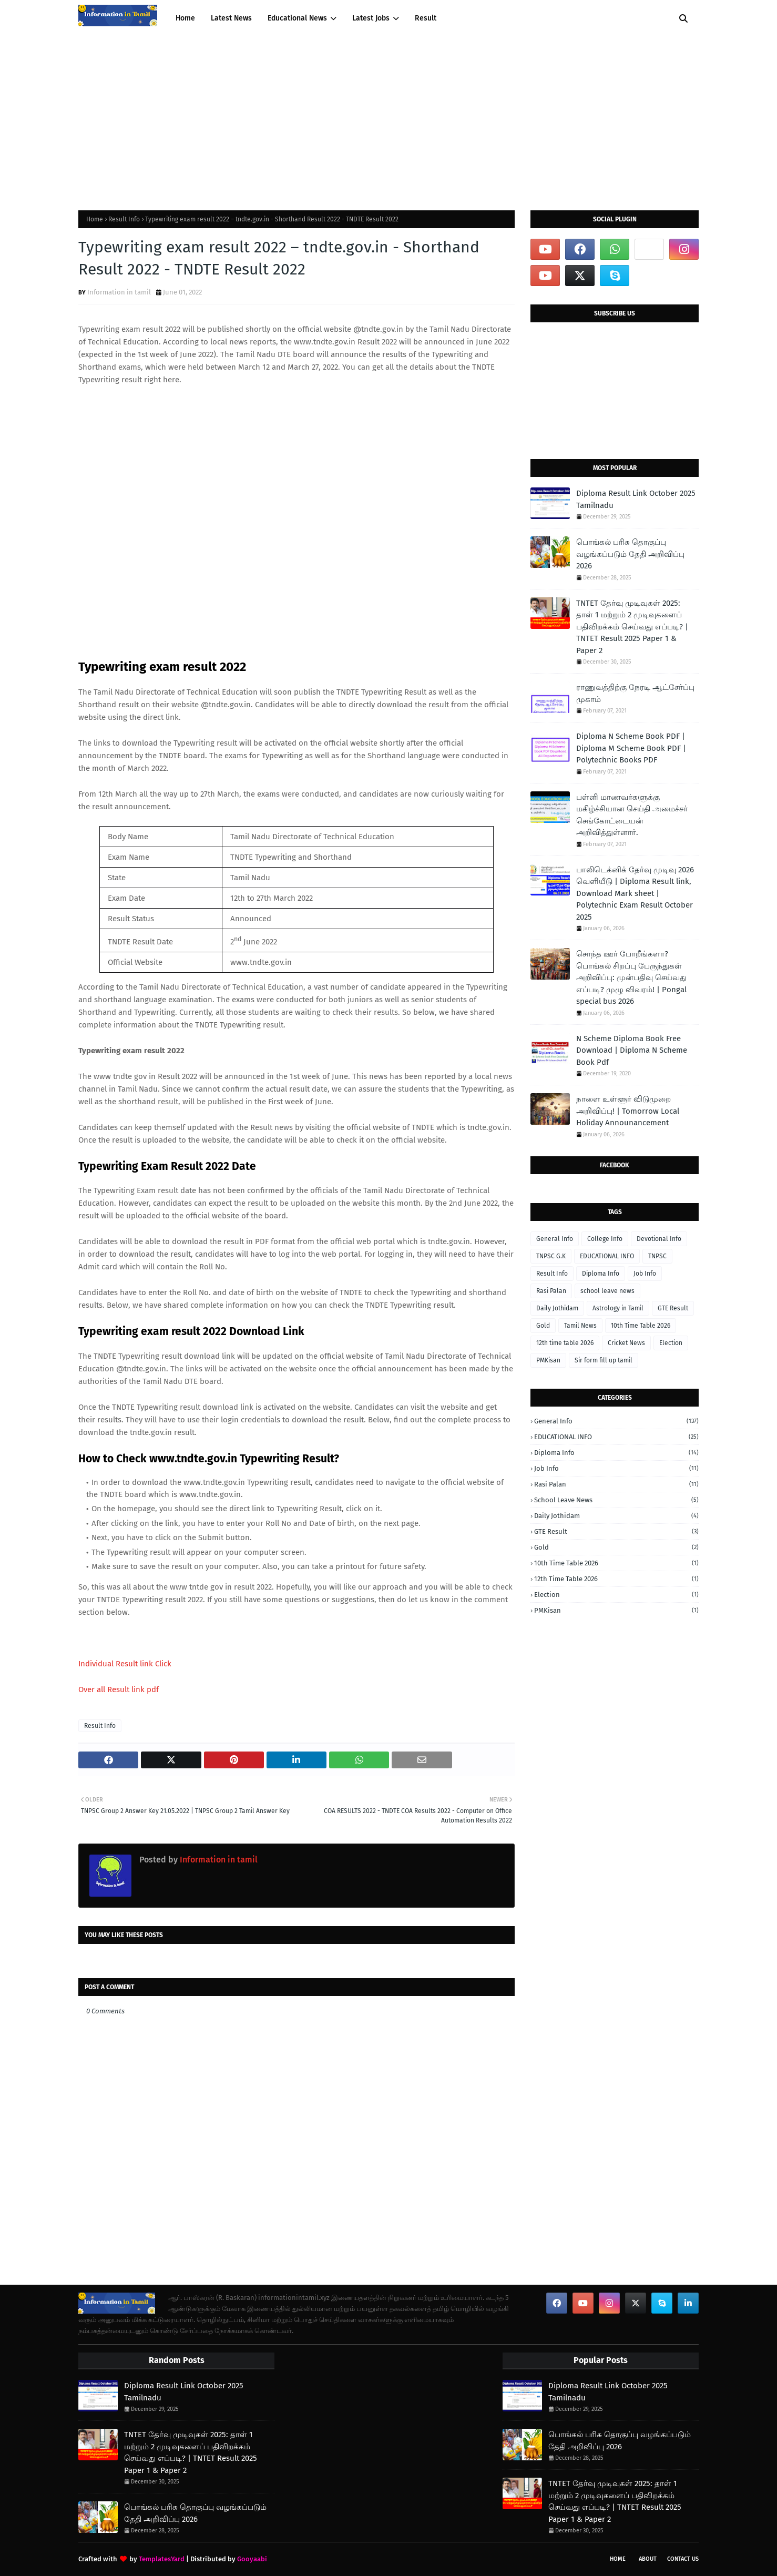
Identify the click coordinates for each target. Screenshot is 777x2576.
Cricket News (626, 1343)
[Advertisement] (388, 115)
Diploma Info (600, 1273)
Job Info (644, 1273)
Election (670, 1343)
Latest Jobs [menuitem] (371, 18)
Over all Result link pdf (118, 1689)
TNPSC (657, 1256)
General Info (554, 1239)
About (648, 2558)
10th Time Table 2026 (640, 1325)
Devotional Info (659, 1239)
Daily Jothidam (557, 1308)
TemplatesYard (162, 2559)
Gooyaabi (252, 2559)
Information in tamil (119, 292)
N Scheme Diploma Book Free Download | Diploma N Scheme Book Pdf (631, 1050)
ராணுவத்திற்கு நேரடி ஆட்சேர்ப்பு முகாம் (635, 693)
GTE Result (673, 1308)
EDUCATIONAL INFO (607, 1256)
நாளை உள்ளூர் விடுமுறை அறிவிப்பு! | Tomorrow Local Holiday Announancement (627, 1110)
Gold (543, 1325)
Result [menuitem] (425, 18)
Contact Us (683, 2558)
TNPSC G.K (551, 1256)
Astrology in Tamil (617, 1308)
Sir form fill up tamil (603, 1360)
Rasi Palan (551, 1291)
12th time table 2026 (565, 1343)
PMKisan (548, 1360)
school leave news (607, 1291)
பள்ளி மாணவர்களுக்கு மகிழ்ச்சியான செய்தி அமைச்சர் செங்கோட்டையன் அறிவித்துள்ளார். (632, 815)
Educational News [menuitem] (297, 18)
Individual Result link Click (124, 1663)
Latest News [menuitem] (231, 18)
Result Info (124, 219)
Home (94, 219)
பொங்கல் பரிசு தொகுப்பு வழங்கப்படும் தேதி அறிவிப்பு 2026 (630, 554)
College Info (604, 1239)
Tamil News (580, 1325)
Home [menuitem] (185, 18)
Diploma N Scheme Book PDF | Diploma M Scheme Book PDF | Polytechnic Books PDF (631, 748)
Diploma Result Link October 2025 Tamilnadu (636, 499)
